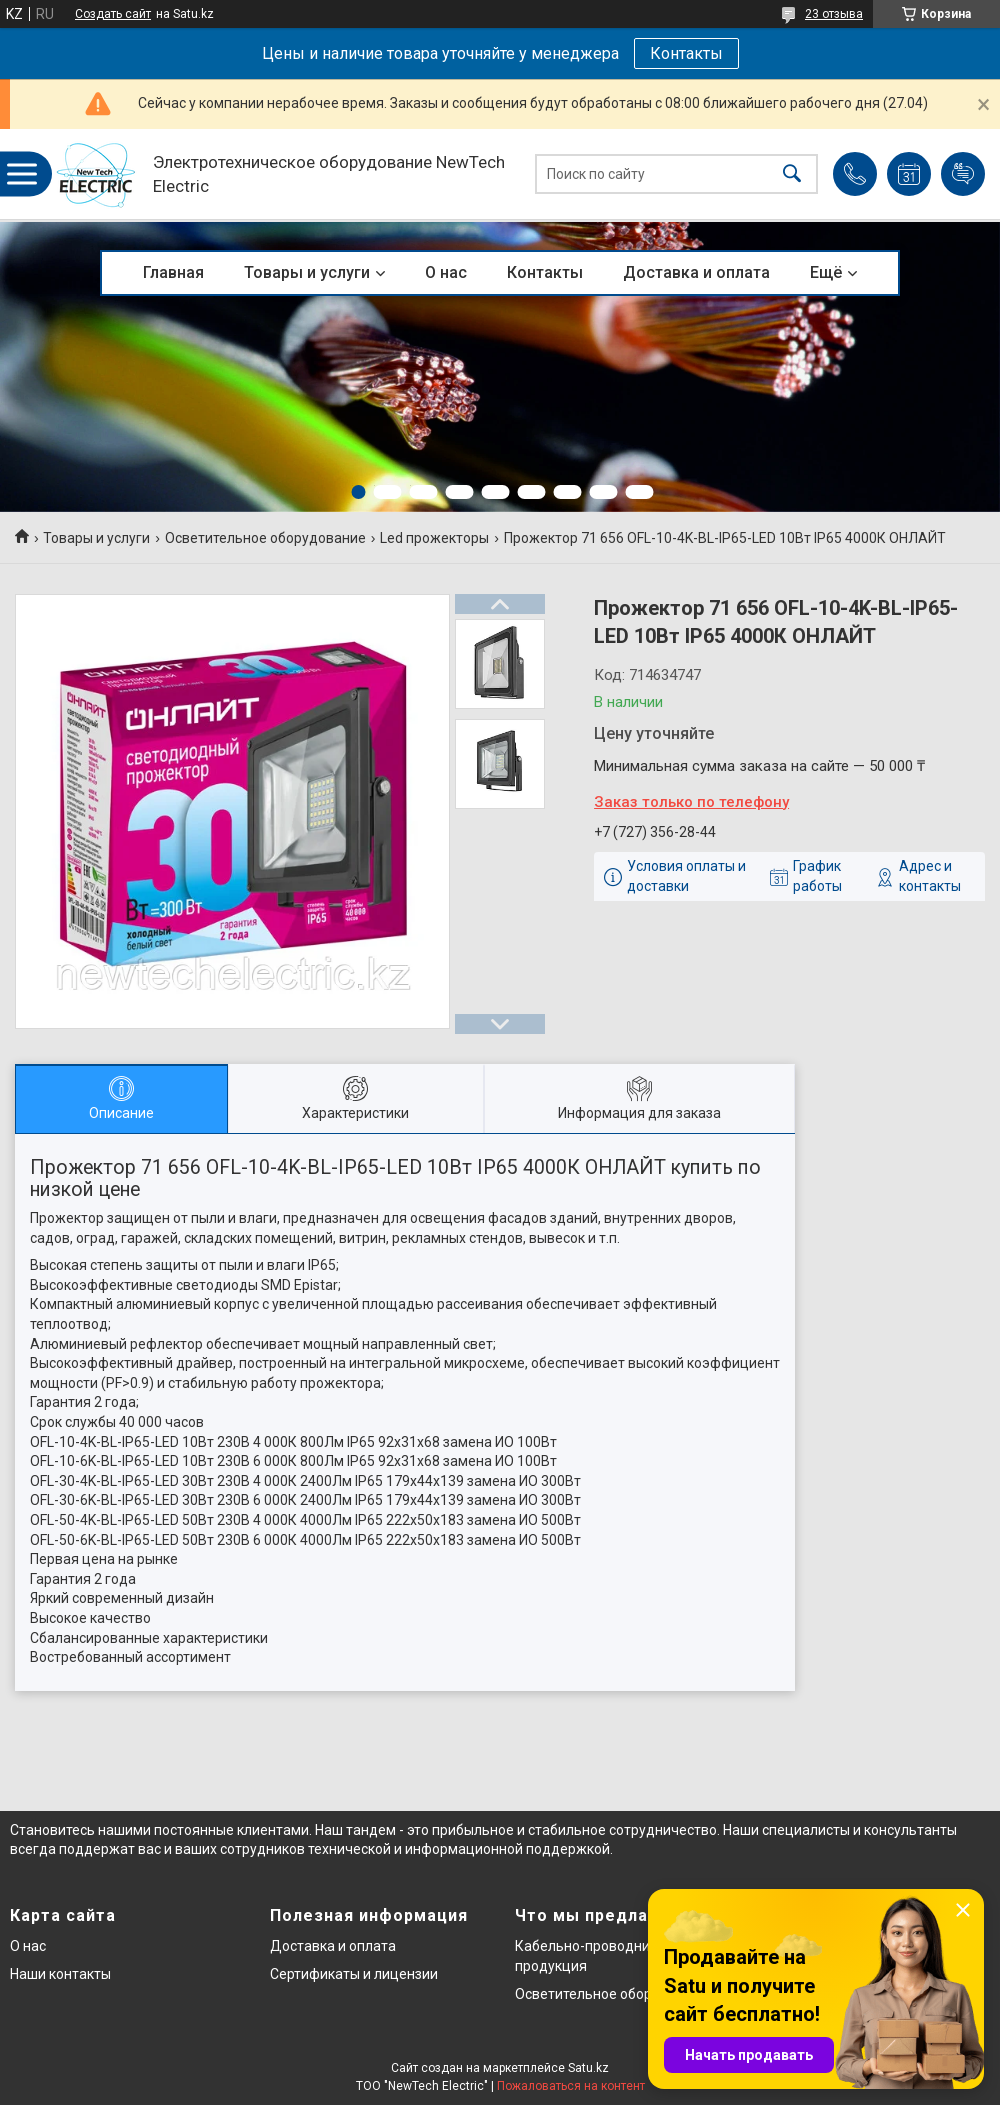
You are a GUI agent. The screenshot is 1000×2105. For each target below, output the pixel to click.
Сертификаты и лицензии (354, 1974)
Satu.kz (588, 2068)
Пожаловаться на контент (571, 2086)
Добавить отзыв (963, 174)
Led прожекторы (434, 538)
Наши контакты (60, 1974)
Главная (173, 272)
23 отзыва (834, 14)
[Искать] (792, 174)
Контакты (686, 53)
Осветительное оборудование (265, 538)
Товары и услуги (307, 272)
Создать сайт (113, 14)
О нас (446, 272)
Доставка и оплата (696, 272)
